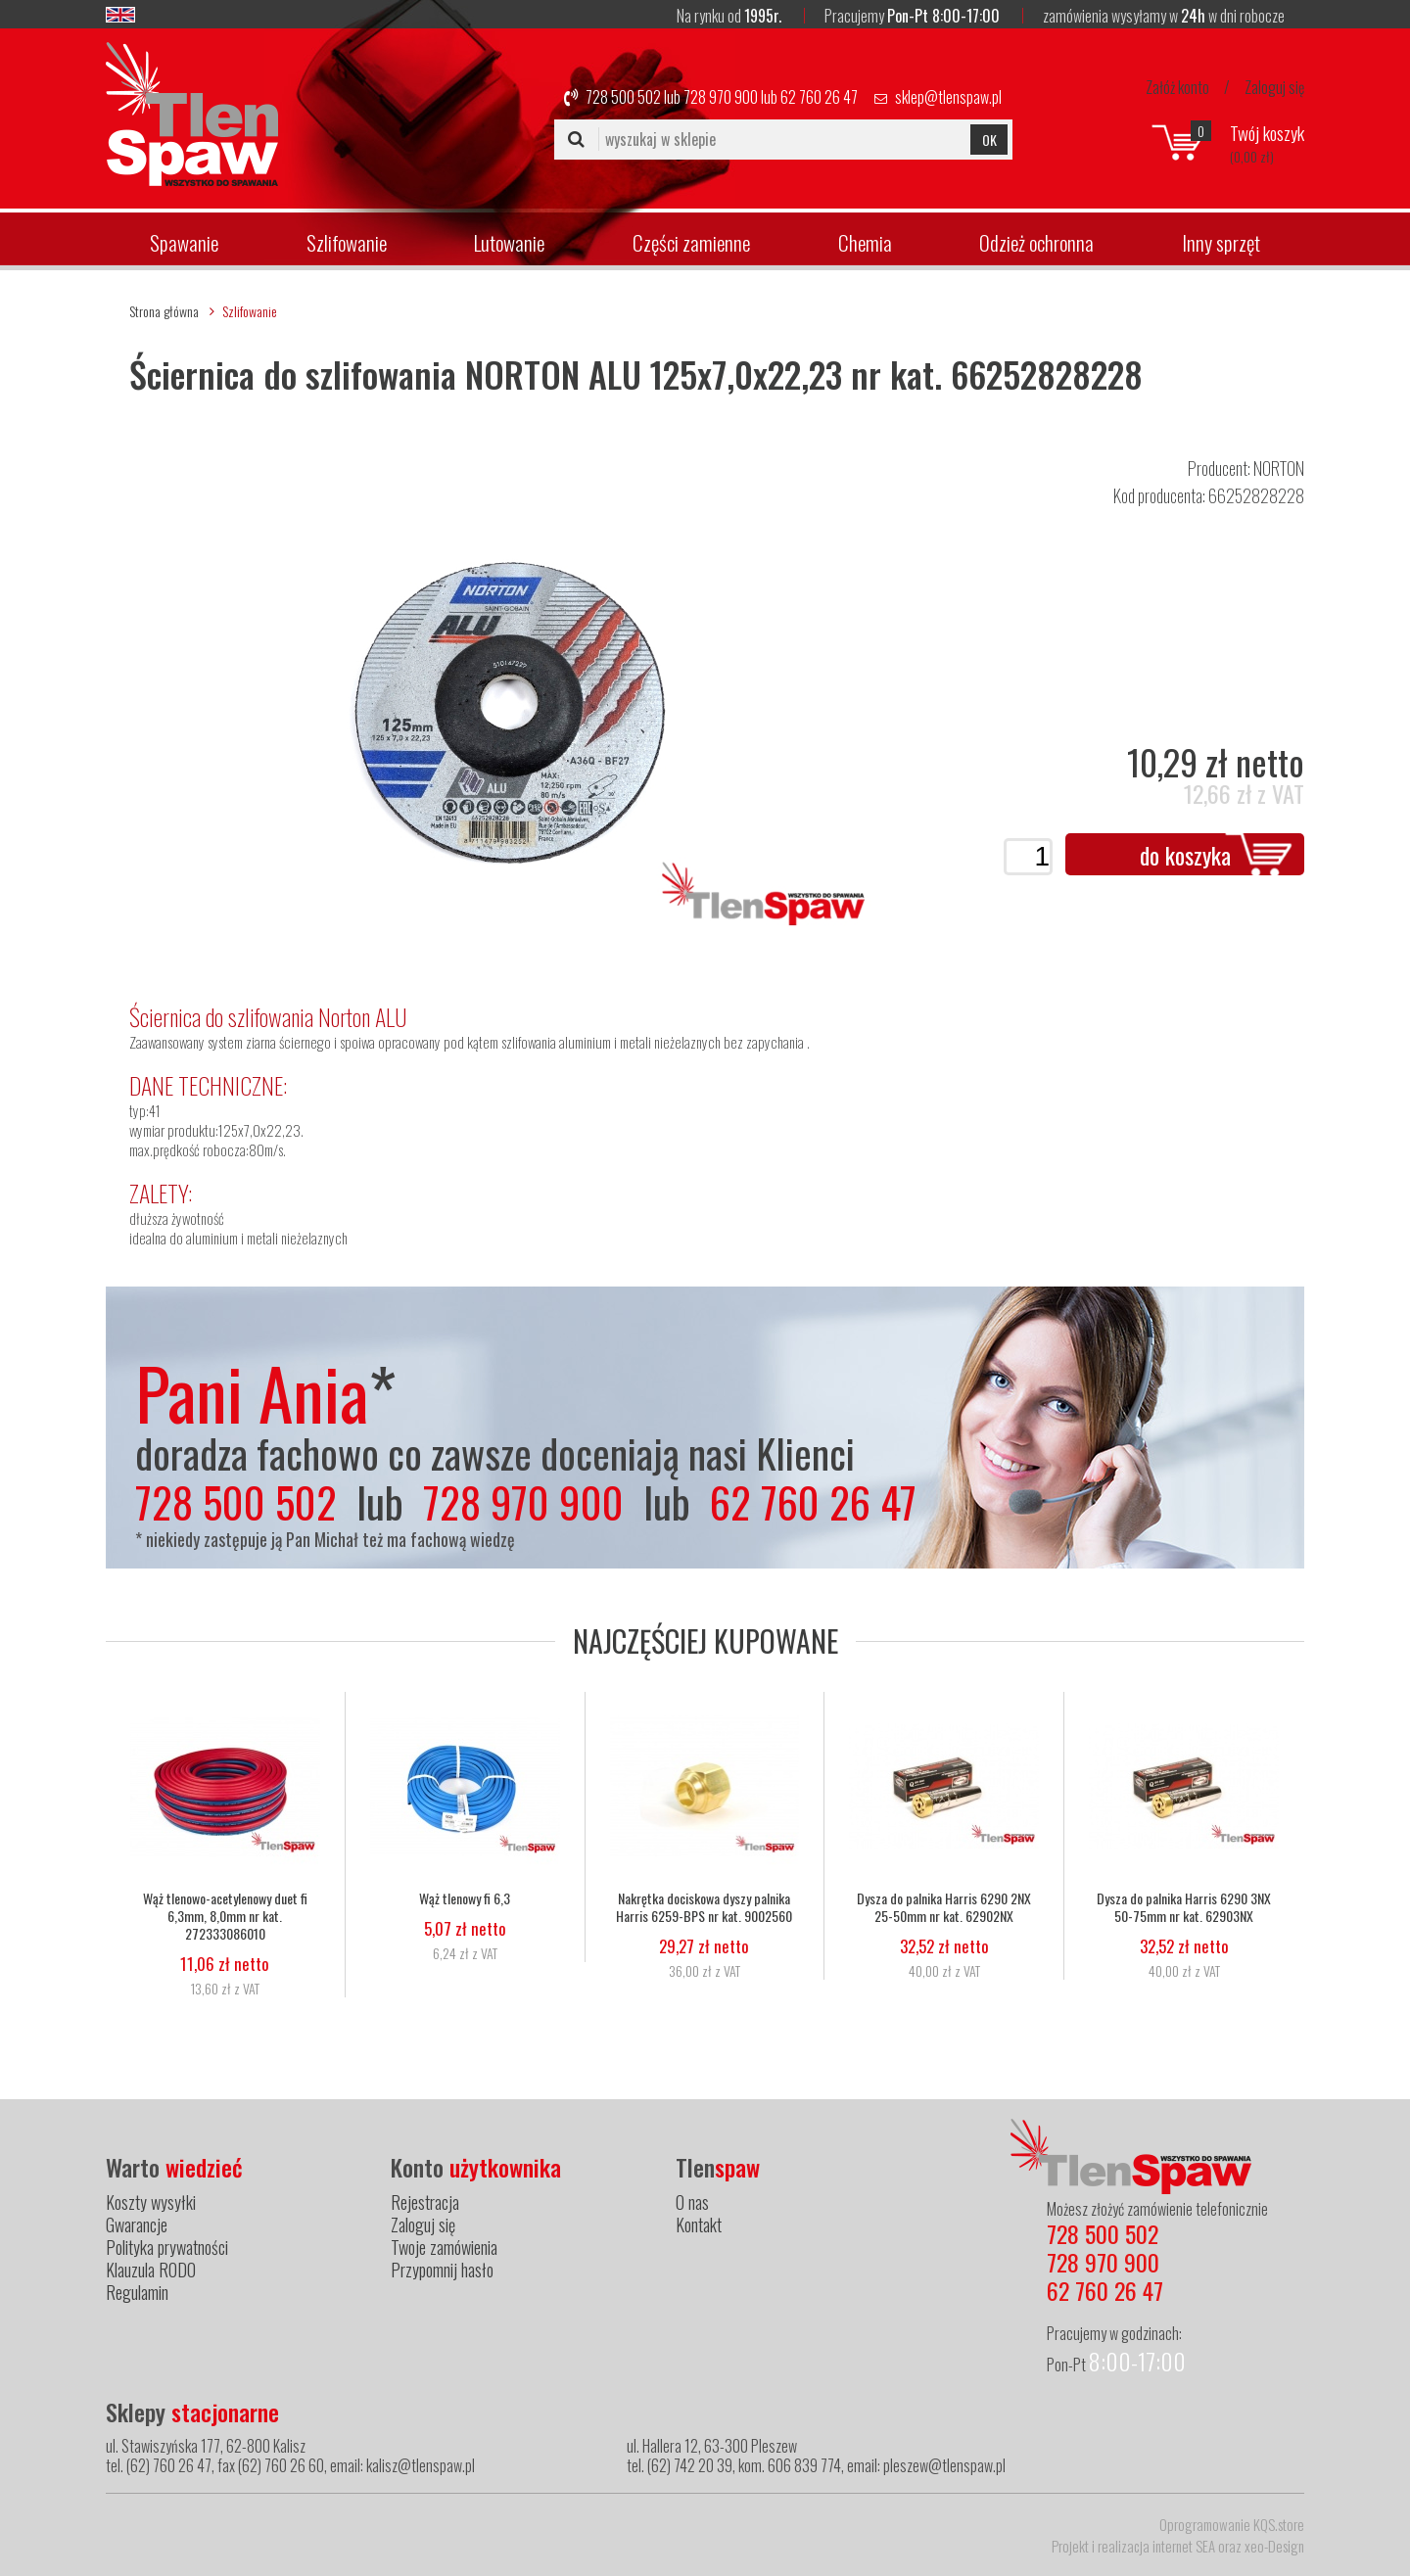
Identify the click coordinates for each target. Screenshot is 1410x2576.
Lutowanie (509, 242)
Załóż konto (1177, 87)
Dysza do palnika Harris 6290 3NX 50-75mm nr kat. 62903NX (1184, 1907)
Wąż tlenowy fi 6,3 (464, 1898)
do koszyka (1185, 854)
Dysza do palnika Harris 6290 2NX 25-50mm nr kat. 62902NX (944, 1907)
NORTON (1278, 468)
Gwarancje (136, 2224)
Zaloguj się (1274, 87)
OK (989, 139)
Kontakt (699, 2224)
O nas (692, 2202)
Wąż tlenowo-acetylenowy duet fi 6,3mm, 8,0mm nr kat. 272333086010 (225, 1916)
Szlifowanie (346, 242)
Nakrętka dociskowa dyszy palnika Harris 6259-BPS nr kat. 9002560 (704, 1907)
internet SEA (1183, 2545)
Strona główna (164, 311)
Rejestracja (425, 2202)
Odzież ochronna (1036, 242)
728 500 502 (623, 97)
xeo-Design (1274, 2545)
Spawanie (184, 242)
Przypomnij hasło (442, 2269)
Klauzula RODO (151, 2269)
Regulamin (137, 2292)
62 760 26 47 (819, 97)
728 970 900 (720, 97)
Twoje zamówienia (444, 2247)
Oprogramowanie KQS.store (1231, 2524)
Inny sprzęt (1221, 242)
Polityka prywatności (167, 2247)
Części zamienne (691, 242)
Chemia (865, 242)
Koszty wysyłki (151, 2202)
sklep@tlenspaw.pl (948, 97)
